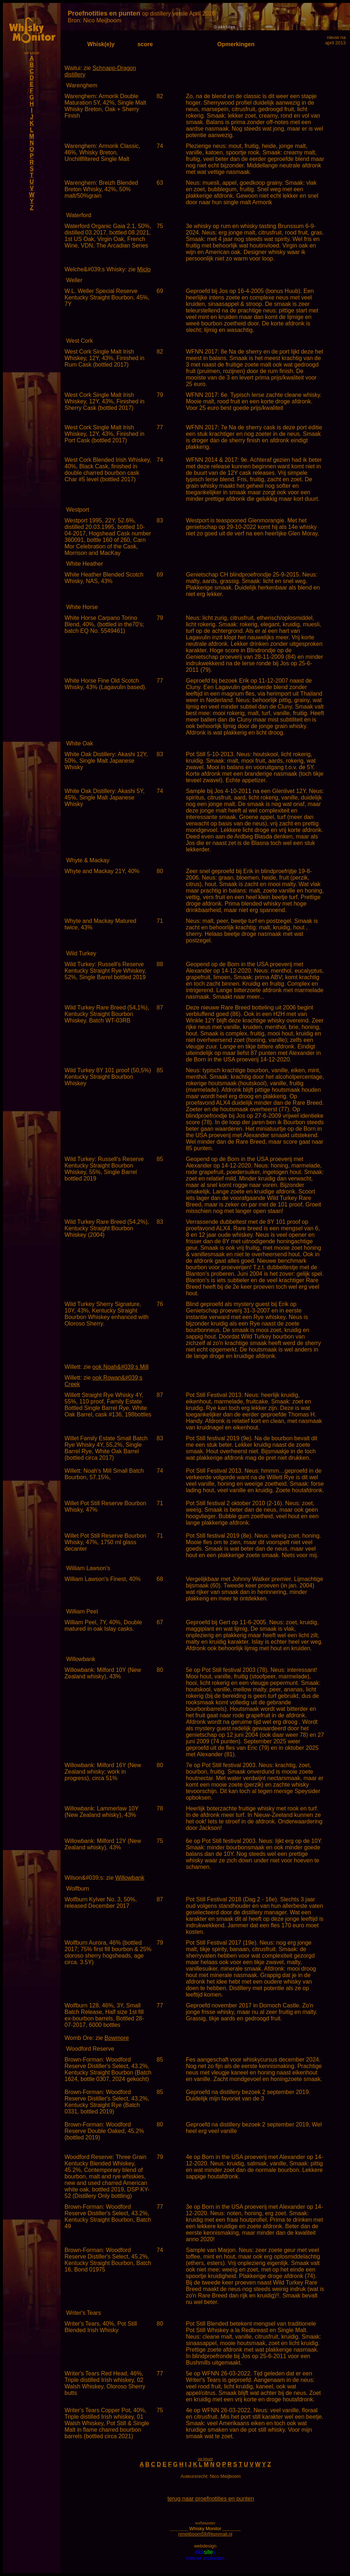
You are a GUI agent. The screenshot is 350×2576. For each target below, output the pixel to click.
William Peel (82, 1611)
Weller (74, 280)
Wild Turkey (81, 953)
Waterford (78, 215)
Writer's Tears (83, 2313)
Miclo (144, 269)
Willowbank (80, 1659)
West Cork (79, 341)
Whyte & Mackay (87, 860)
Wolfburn (77, 1888)
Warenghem (81, 85)
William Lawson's (88, 1568)
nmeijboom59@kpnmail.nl (205, 2534)
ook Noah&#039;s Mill (120, 1367)
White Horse (82, 607)
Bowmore (117, 2038)
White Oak (79, 743)
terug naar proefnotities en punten (210, 2499)
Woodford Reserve (90, 2049)
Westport (77, 510)
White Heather (84, 564)
